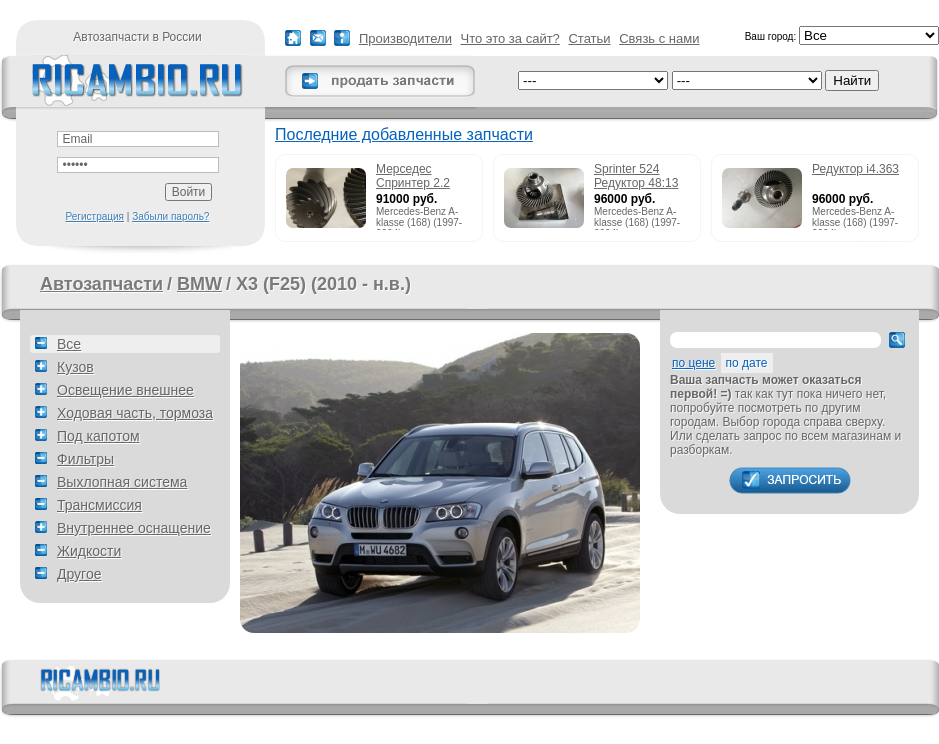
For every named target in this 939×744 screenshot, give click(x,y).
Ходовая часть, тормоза (135, 413)
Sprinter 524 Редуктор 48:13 (636, 176)
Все (69, 344)
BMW (199, 284)
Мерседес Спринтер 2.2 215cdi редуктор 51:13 (420, 177)
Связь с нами (659, 38)
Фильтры (85, 459)
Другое (79, 574)
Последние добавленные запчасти (404, 134)
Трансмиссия (99, 505)
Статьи (589, 38)
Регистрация (95, 216)
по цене (693, 363)
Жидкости (89, 551)
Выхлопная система (122, 482)
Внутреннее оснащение (134, 528)
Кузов (75, 367)
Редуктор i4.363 (855, 169)
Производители (405, 38)
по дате (747, 363)
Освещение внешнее (125, 390)
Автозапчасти (101, 284)
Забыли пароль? (170, 216)
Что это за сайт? (510, 38)
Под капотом (98, 436)
